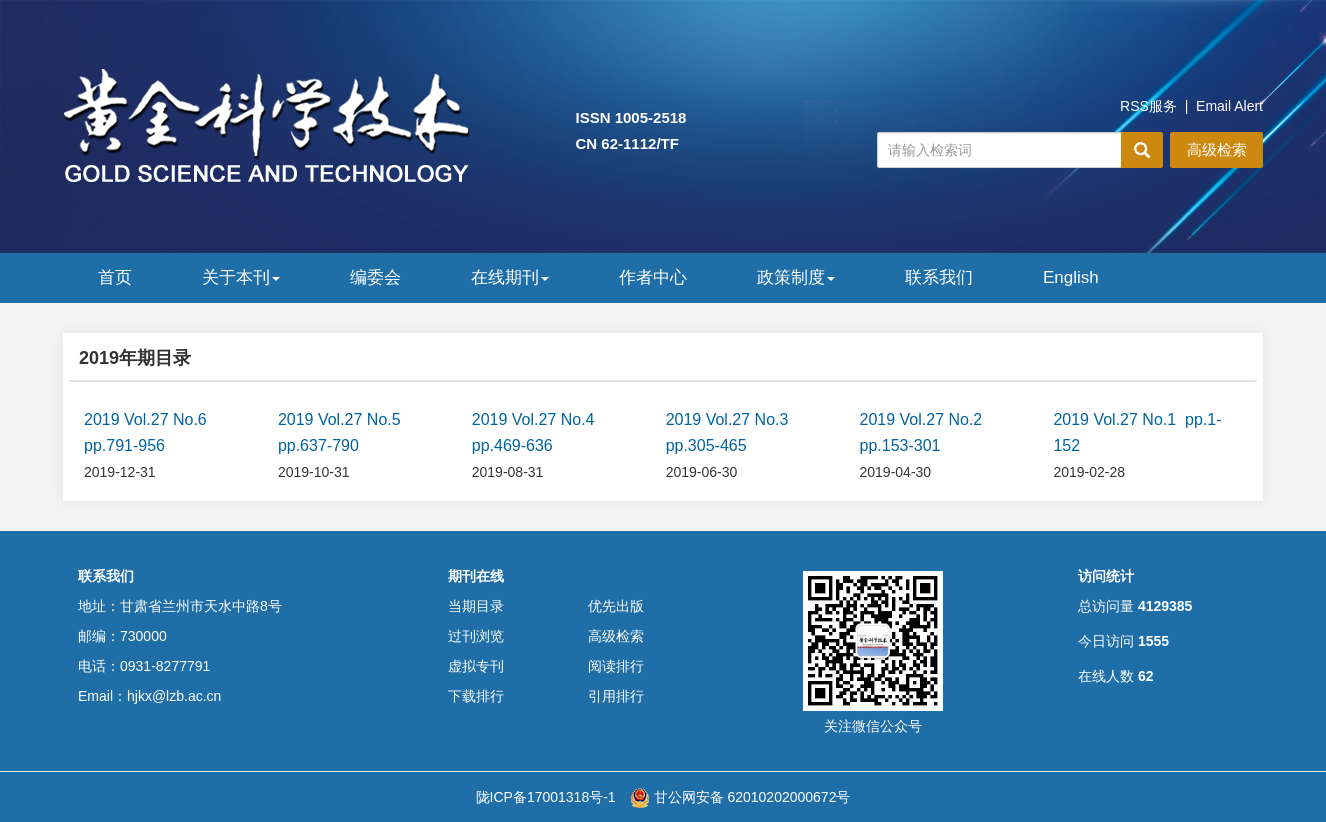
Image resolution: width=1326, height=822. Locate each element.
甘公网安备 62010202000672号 (740, 797)
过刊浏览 (476, 636)
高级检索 (1217, 149)
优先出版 (616, 606)
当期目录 (476, 606)
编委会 (375, 277)
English (1071, 277)
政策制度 (796, 277)
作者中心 (653, 277)
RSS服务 (1148, 106)
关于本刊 (241, 277)
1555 (1153, 641)
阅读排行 (616, 666)
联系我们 (939, 277)
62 (1146, 676)
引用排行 (616, 696)
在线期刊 (510, 277)
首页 (115, 277)
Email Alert (1229, 106)
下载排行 (476, 696)
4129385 (1165, 606)
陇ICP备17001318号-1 (546, 797)
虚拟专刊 (476, 666)
